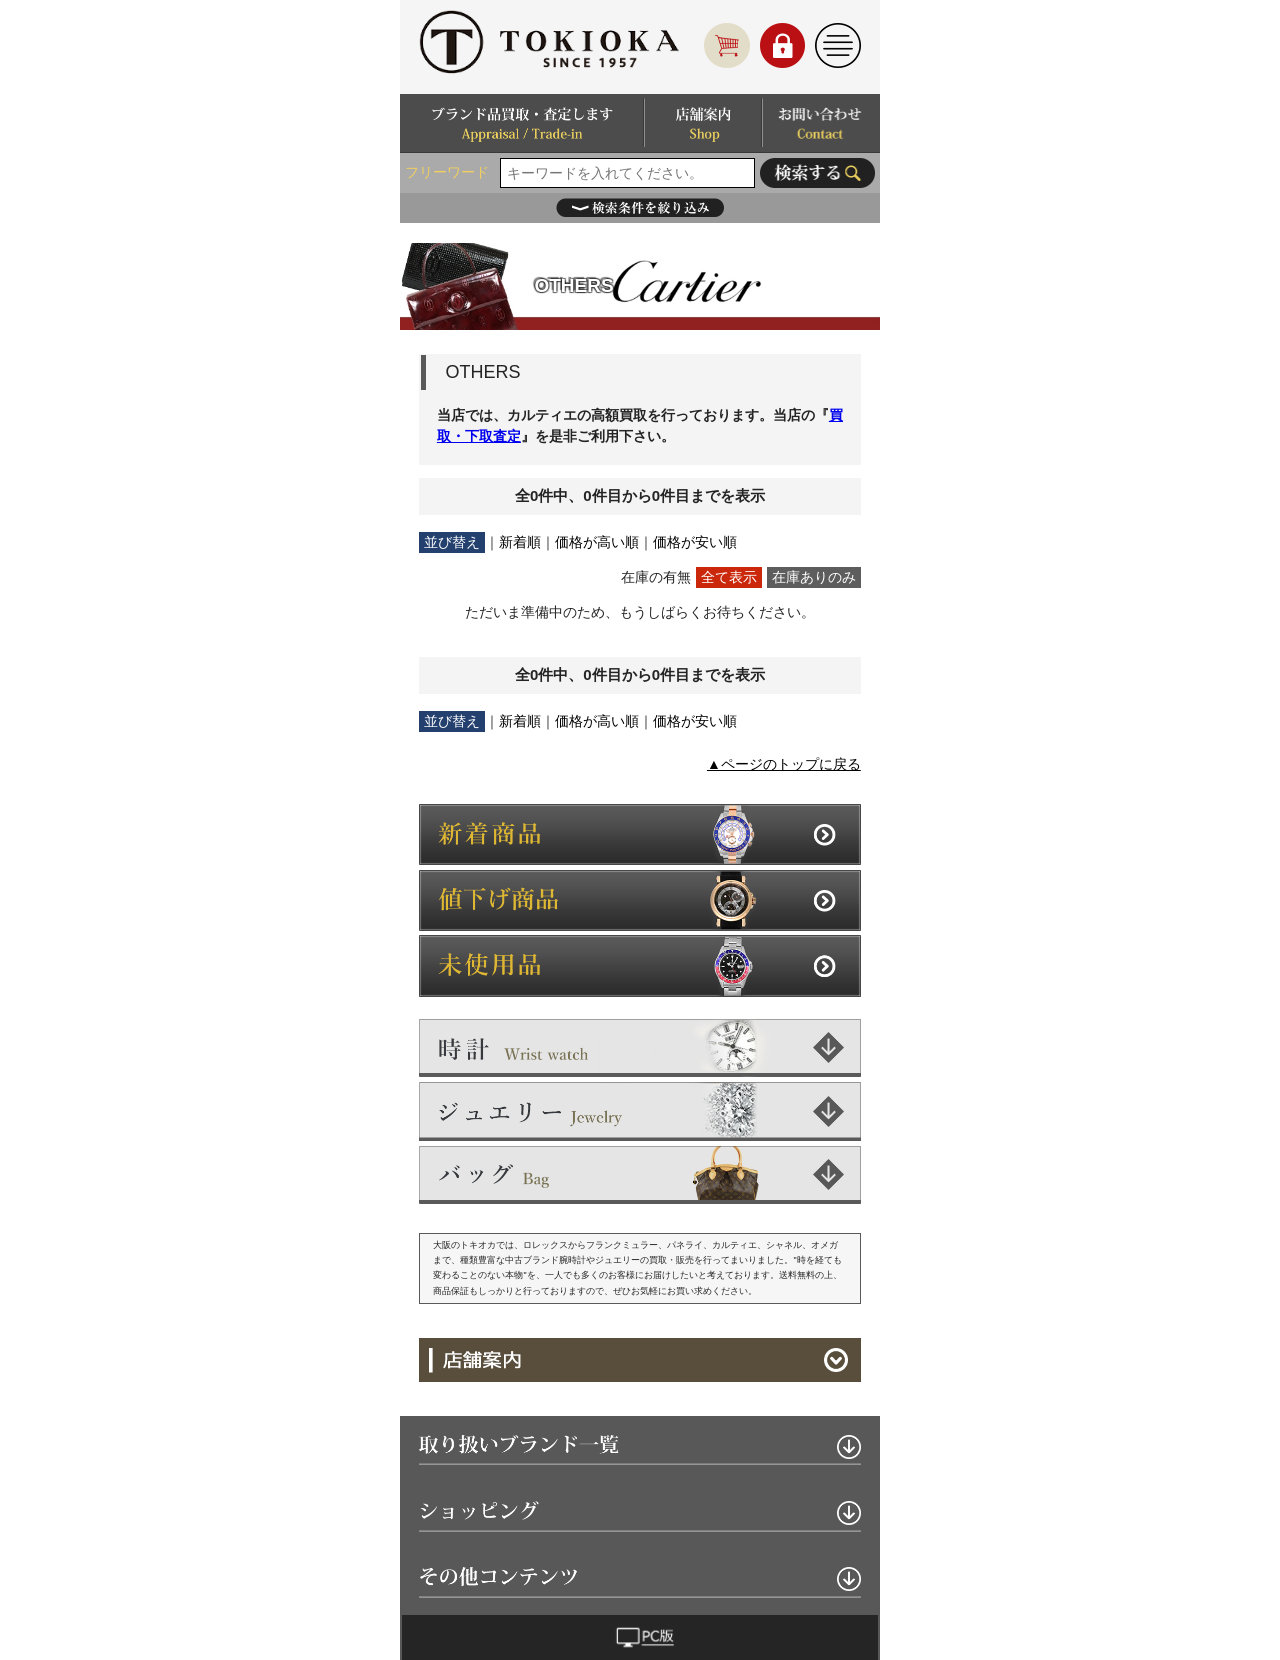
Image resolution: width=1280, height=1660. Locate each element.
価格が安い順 (695, 542)
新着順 (520, 542)
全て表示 (729, 577)
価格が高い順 (597, 542)
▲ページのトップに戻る (784, 764)
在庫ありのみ (814, 577)
